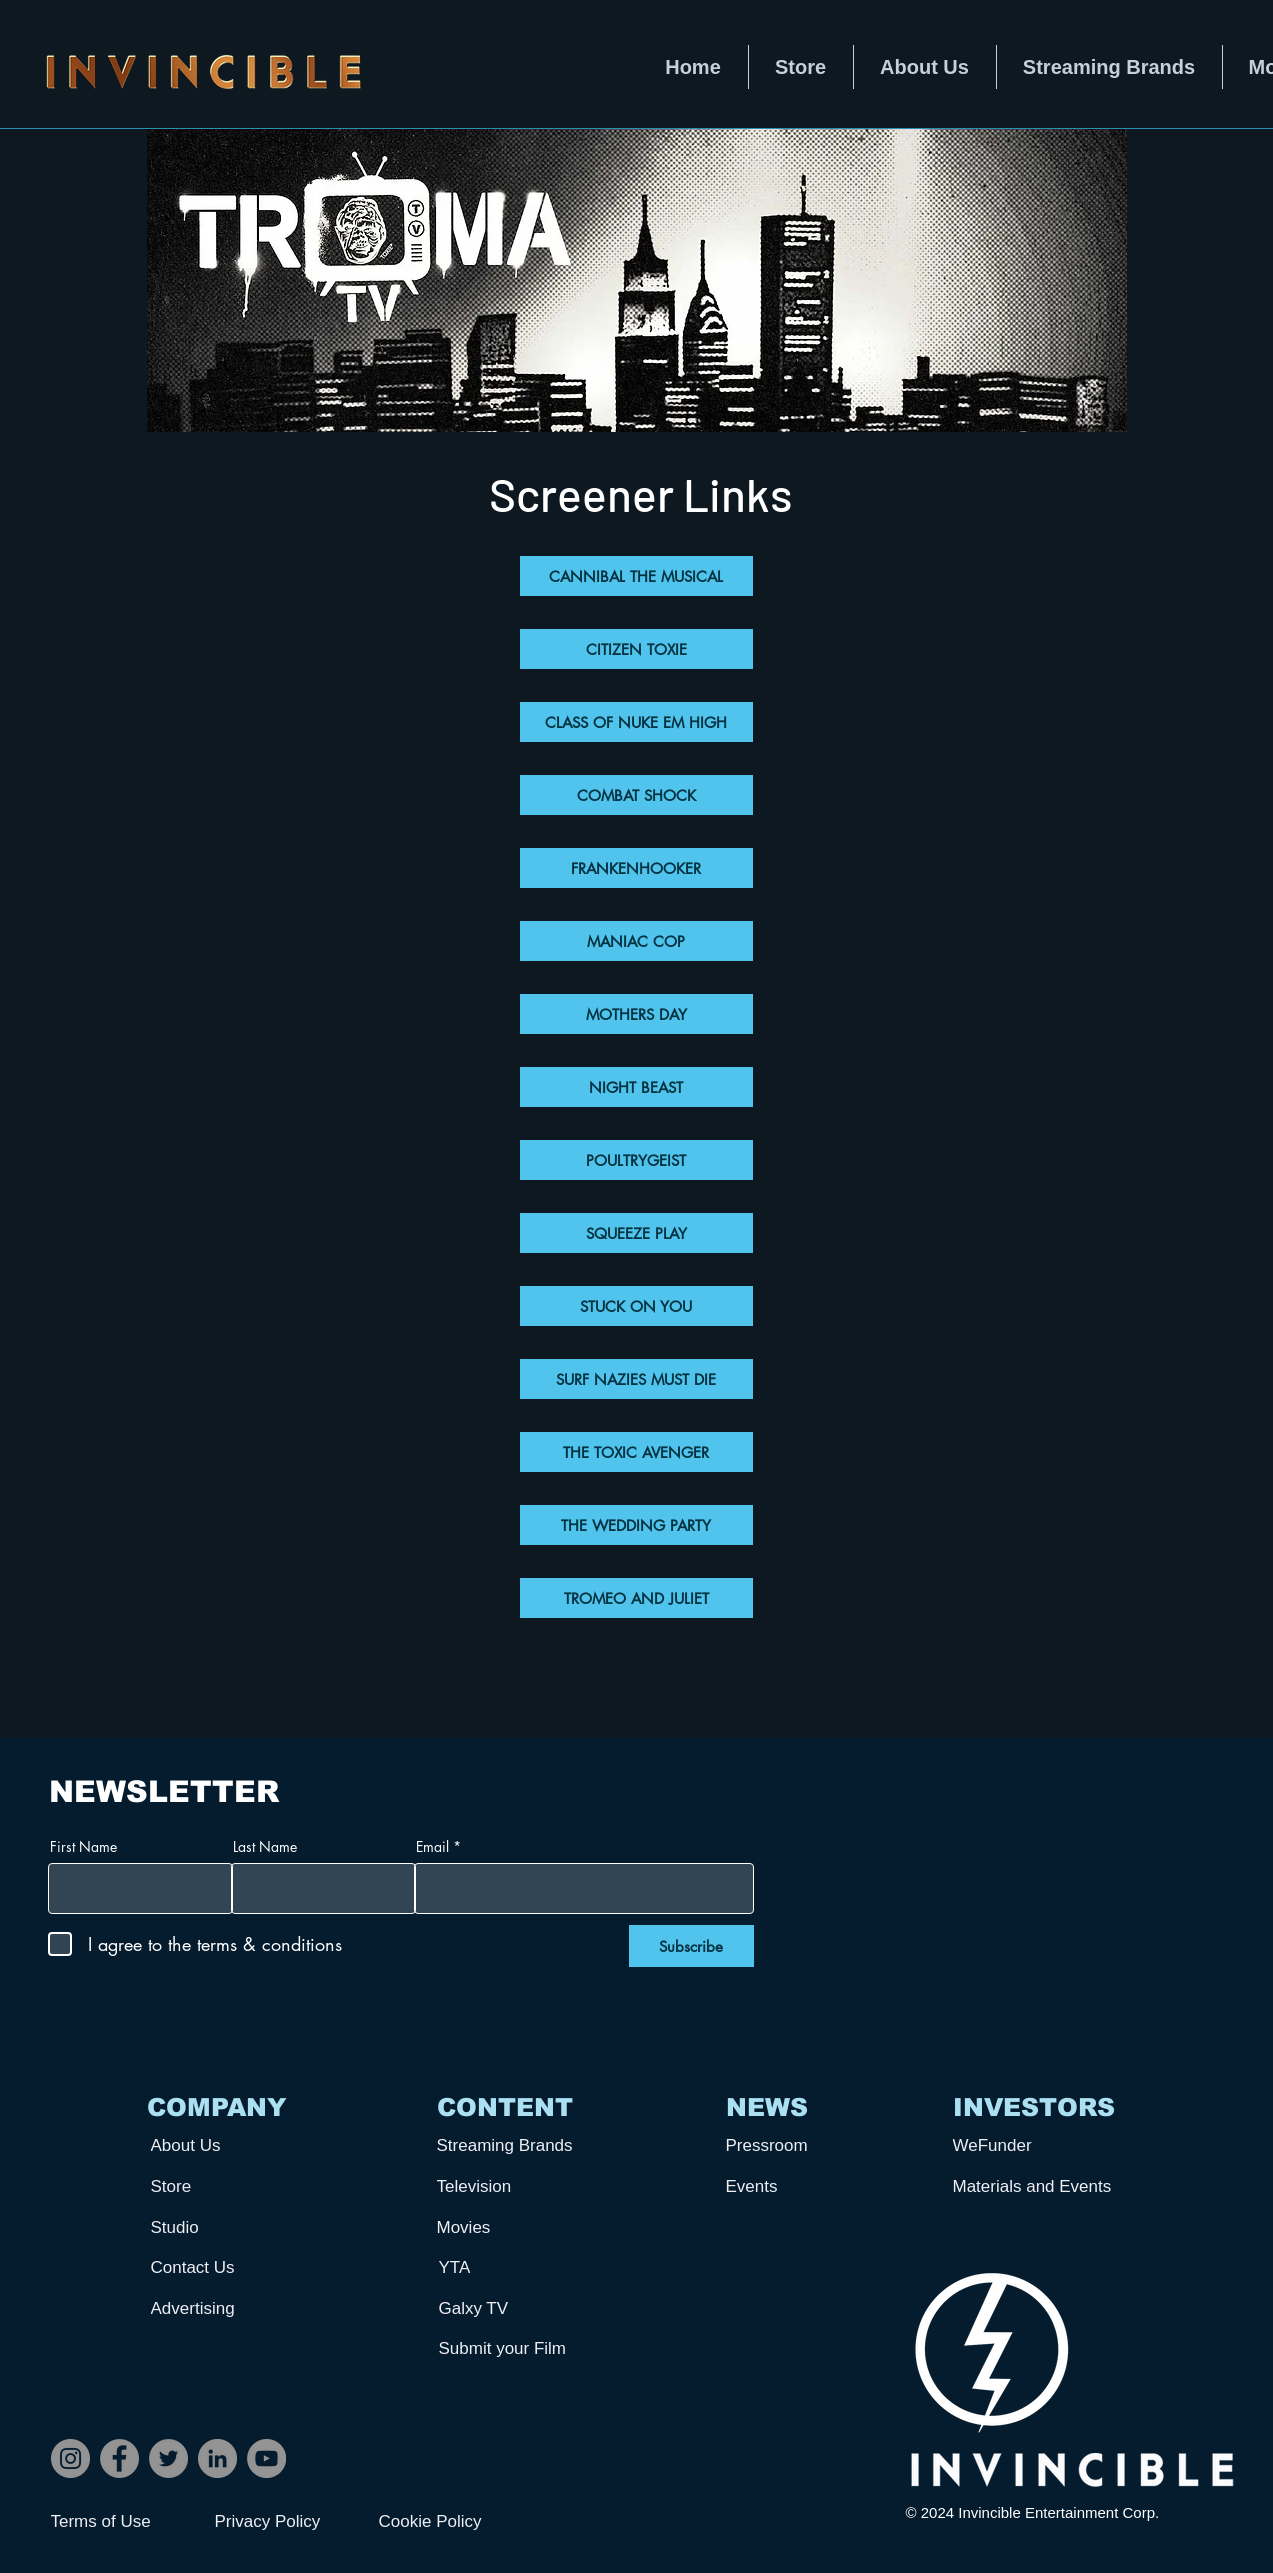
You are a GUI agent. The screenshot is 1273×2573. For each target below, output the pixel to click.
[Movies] (511, 2227)
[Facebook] (119, 2458)
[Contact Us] (225, 2267)
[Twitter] (168, 2458)
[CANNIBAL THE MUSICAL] (636, 576)
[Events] (800, 2186)
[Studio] (225, 2227)
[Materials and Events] (1040, 2186)
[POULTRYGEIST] (636, 1160)
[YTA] (513, 2267)
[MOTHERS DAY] (636, 1014)
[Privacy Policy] (286, 2522)
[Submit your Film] (513, 2348)
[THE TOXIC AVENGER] (636, 1452)
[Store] (225, 2186)
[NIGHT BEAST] (636, 1087)
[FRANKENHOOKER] (636, 868)
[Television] (511, 2186)
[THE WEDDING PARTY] (636, 1525)
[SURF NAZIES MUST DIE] (636, 1379)
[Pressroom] (800, 2145)
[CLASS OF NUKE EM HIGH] (636, 722)
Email (432, 1847)
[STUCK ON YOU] (636, 1306)
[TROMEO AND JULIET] (636, 1598)
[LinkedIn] (217, 2458)
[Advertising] (225, 2308)
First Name (83, 1847)
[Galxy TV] (513, 2308)
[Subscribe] (691, 1946)
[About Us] (225, 2145)
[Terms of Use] (122, 2522)
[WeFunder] (1027, 2145)
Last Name (265, 1847)
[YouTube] (266, 2458)
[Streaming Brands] (511, 2145)
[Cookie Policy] (450, 2522)
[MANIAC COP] (636, 941)
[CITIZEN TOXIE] (636, 649)
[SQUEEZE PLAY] (636, 1233)
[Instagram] (70, 2458)
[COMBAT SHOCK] (636, 795)
